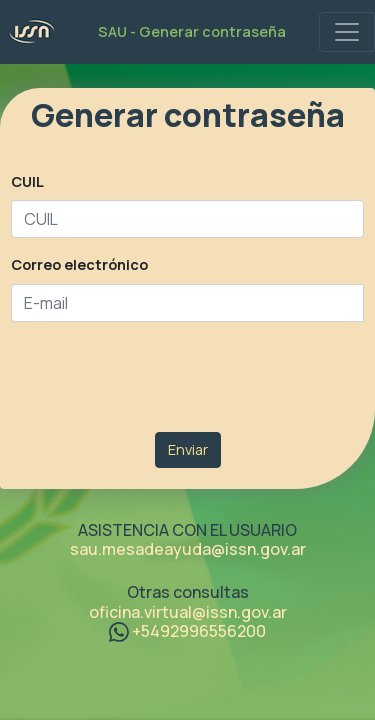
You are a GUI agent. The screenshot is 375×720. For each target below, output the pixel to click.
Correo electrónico (79, 264)
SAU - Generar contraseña (192, 31)
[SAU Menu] (347, 32)
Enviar (188, 449)
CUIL (27, 181)
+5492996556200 (187, 631)
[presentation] (163, 377)
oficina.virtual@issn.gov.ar (188, 612)
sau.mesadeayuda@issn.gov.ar (188, 549)
